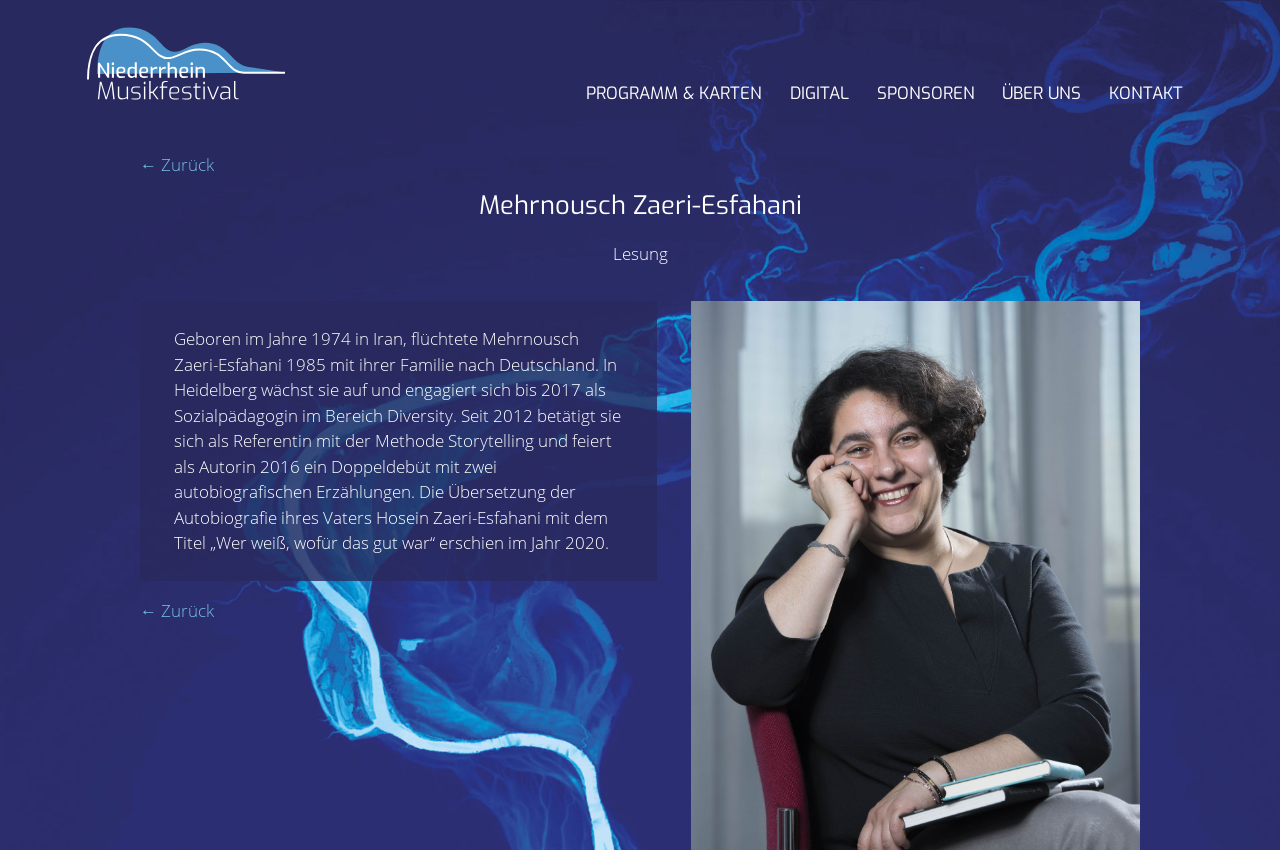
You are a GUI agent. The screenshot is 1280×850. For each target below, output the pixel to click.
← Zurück (177, 164)
